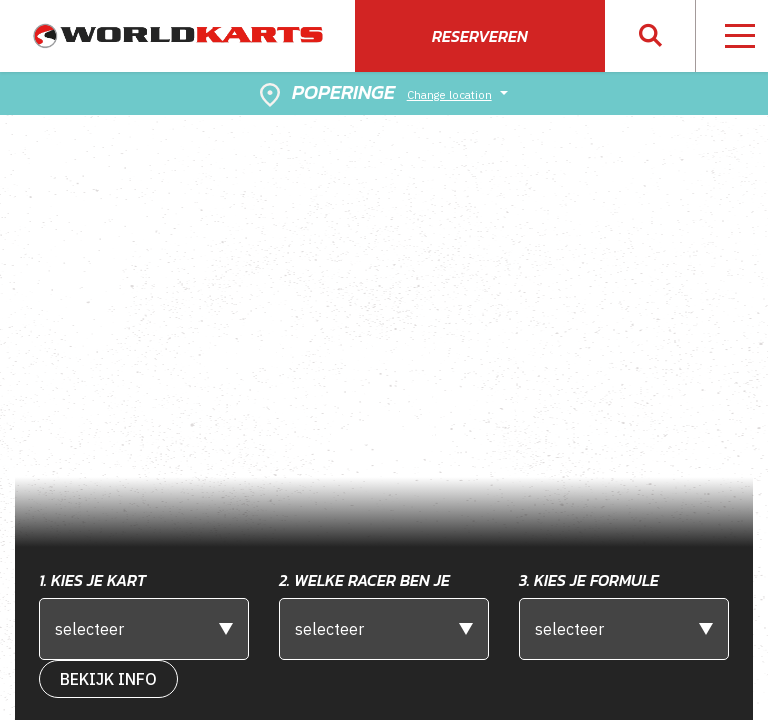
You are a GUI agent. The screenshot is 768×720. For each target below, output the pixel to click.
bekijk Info (108, 679)
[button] (650, 36)
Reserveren (480, 36)
